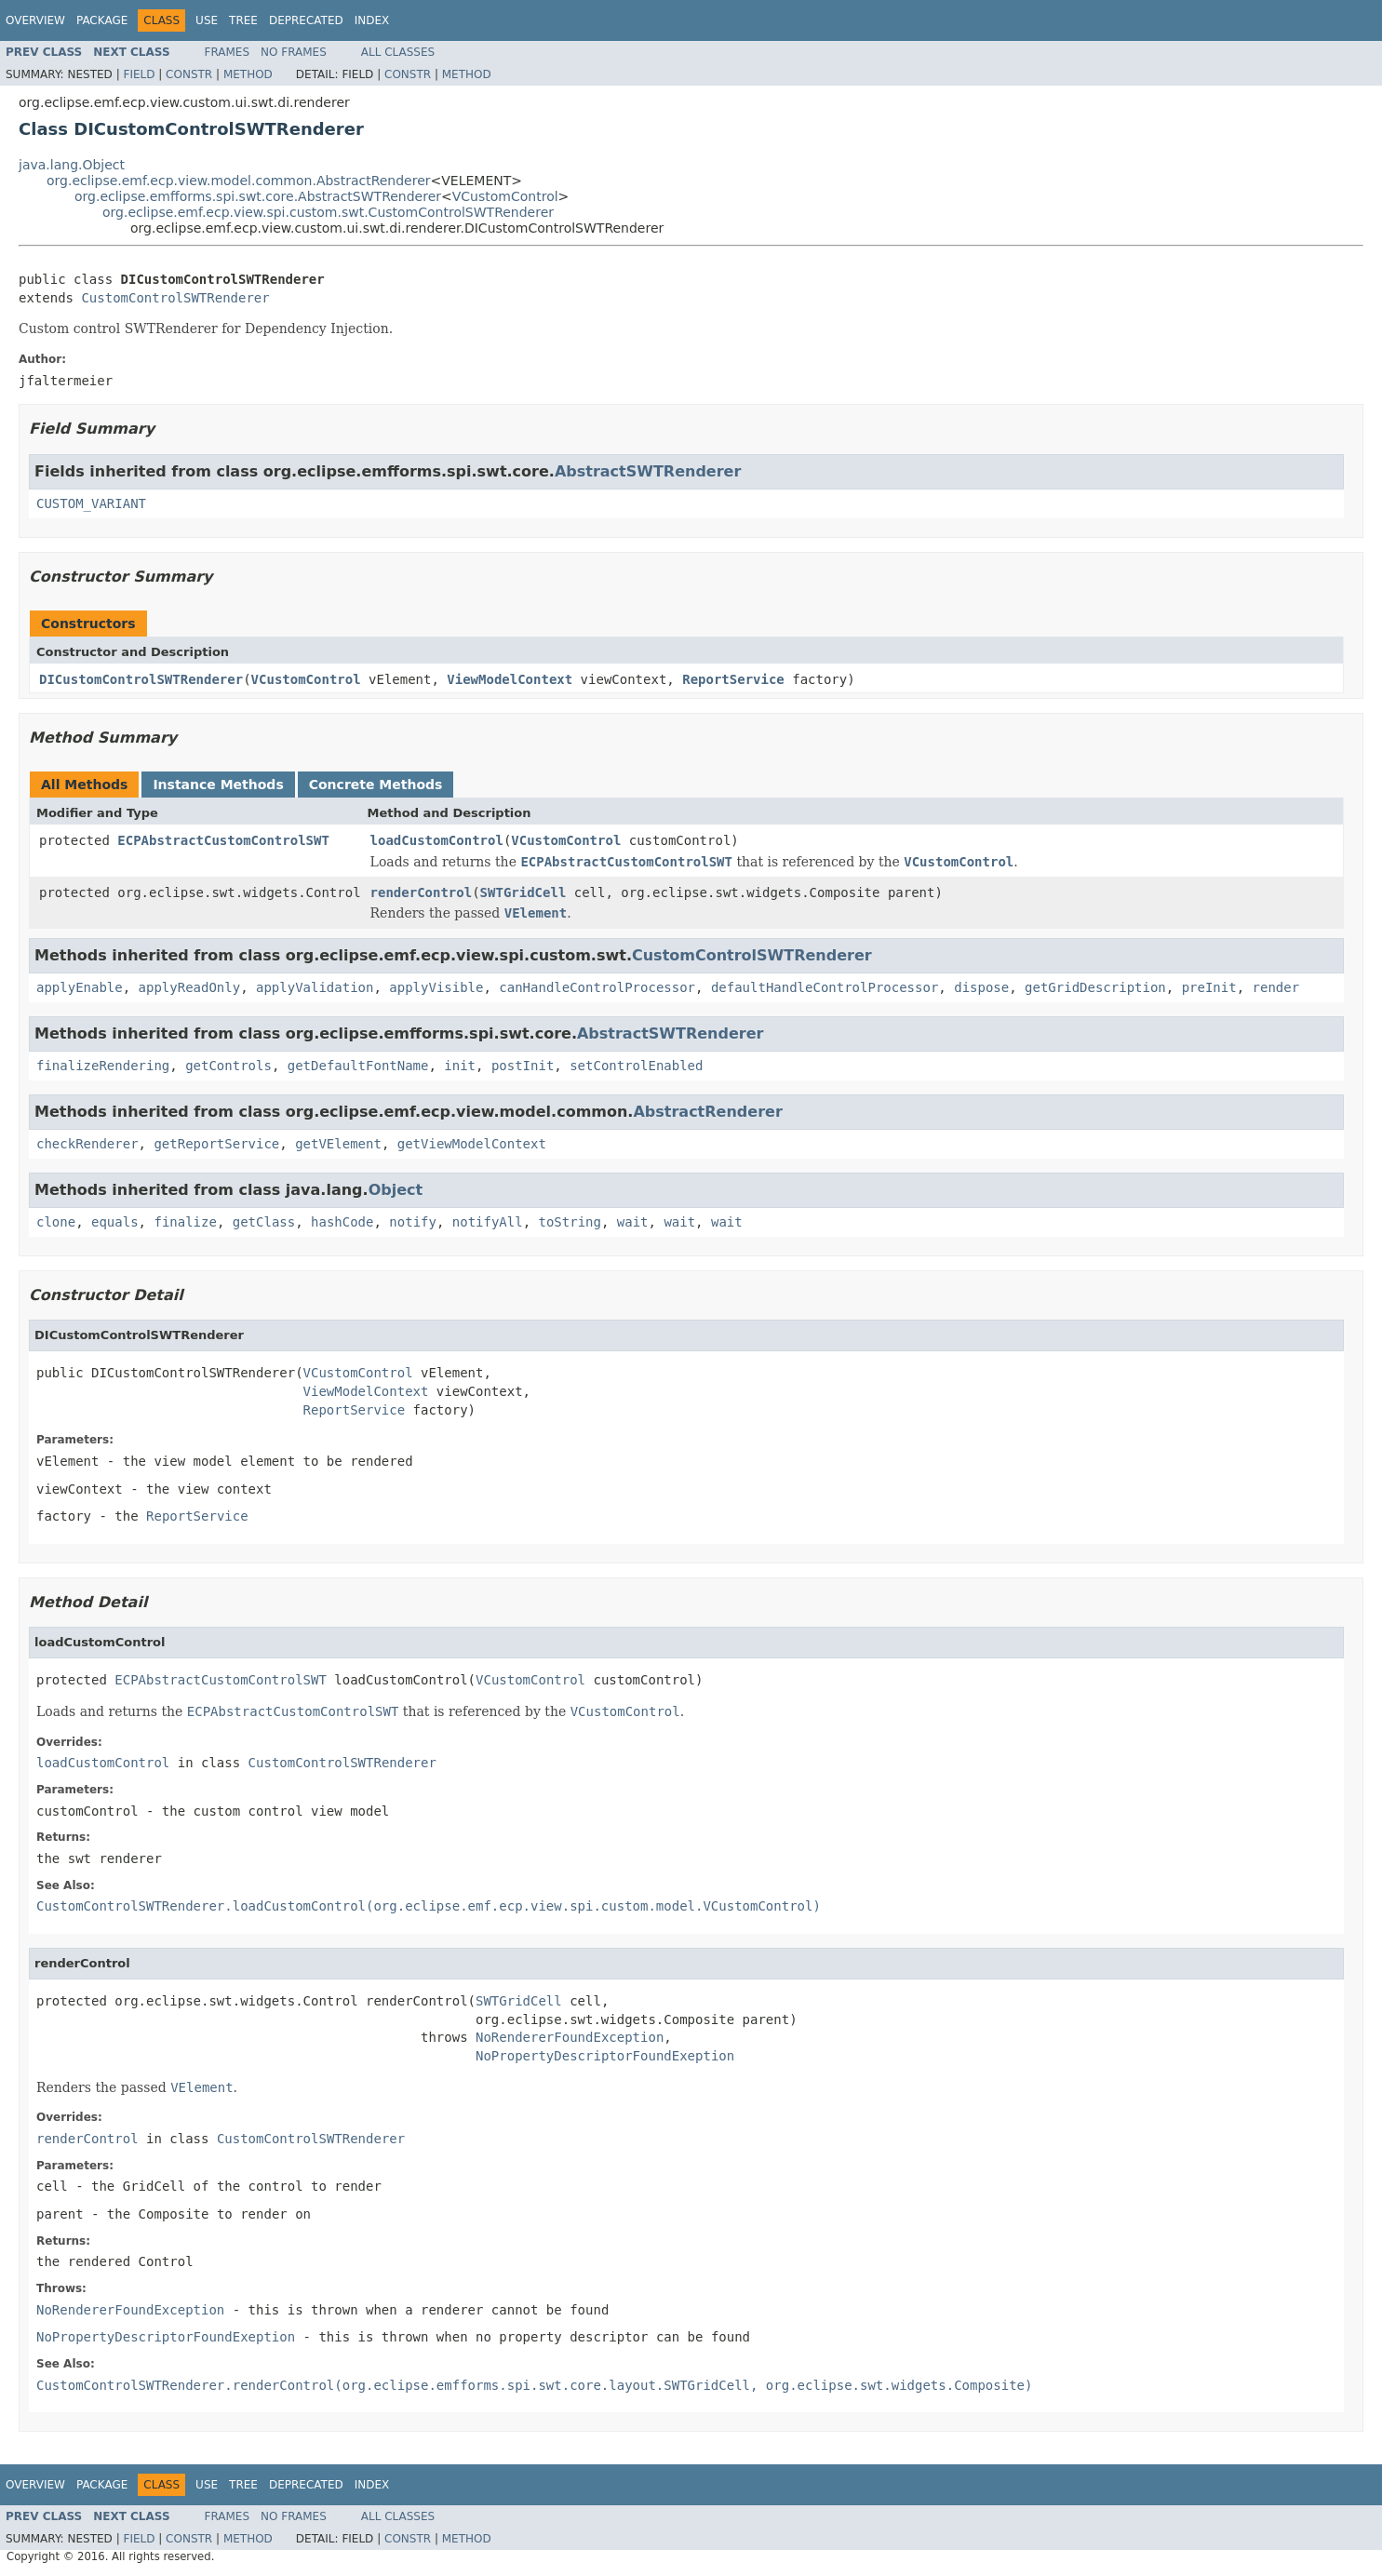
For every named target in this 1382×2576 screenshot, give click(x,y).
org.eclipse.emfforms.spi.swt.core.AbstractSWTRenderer (257, 196)
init (460, 1065)
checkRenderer (87, 1143)
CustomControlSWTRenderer (175, 297)
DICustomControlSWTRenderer (141, 679)
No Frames (294, 52)
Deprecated (306, 20)
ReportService (733, 679)
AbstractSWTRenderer (648, 471)
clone (55, 1221)
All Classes (398, 52)
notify (412, 1221)
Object (396, 1190)
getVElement (338, 1143)
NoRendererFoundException (570, 2037)
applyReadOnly (190, 987)
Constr (189, 74)
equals (115, 1221)
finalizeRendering (102, 1065)
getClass (264, 1221)
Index (372, 20)
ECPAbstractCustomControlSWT (223, 840)
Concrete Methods (376, 784)
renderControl (421, 892)
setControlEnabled (636, 1065)
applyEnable (79, 987)
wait (633, 1221)
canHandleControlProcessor (597, 987)
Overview (35, 20)
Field (138, 74)
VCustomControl (505, 196)
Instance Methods (218, 784)
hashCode (342, 1221)
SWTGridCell (523, 892)
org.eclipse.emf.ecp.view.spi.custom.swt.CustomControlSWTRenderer (328, 212)
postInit (522, 1065)
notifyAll (487, 1221)
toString (570, 1221)
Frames (227, 52)
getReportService (216, 1143)
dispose (981, 987)
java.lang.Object (72, 164)
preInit (1209, 987)
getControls (228, 1065)
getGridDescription (1095, 987)
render (1276, 987)
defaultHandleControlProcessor (824, 987)
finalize (185, 1221)
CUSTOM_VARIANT (91, 503)
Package (101, 20)
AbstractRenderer (707, 1111)
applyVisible (436, 987)
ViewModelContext (509, 679)
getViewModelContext (471, 1143)
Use (206, 20)
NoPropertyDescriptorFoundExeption (605, 2055)
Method (248, 74)
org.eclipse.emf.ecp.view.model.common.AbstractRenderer (239, 180)
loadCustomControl (436, 840)
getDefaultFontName (358, 1065)
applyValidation (314, 987)
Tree (243, 20)
